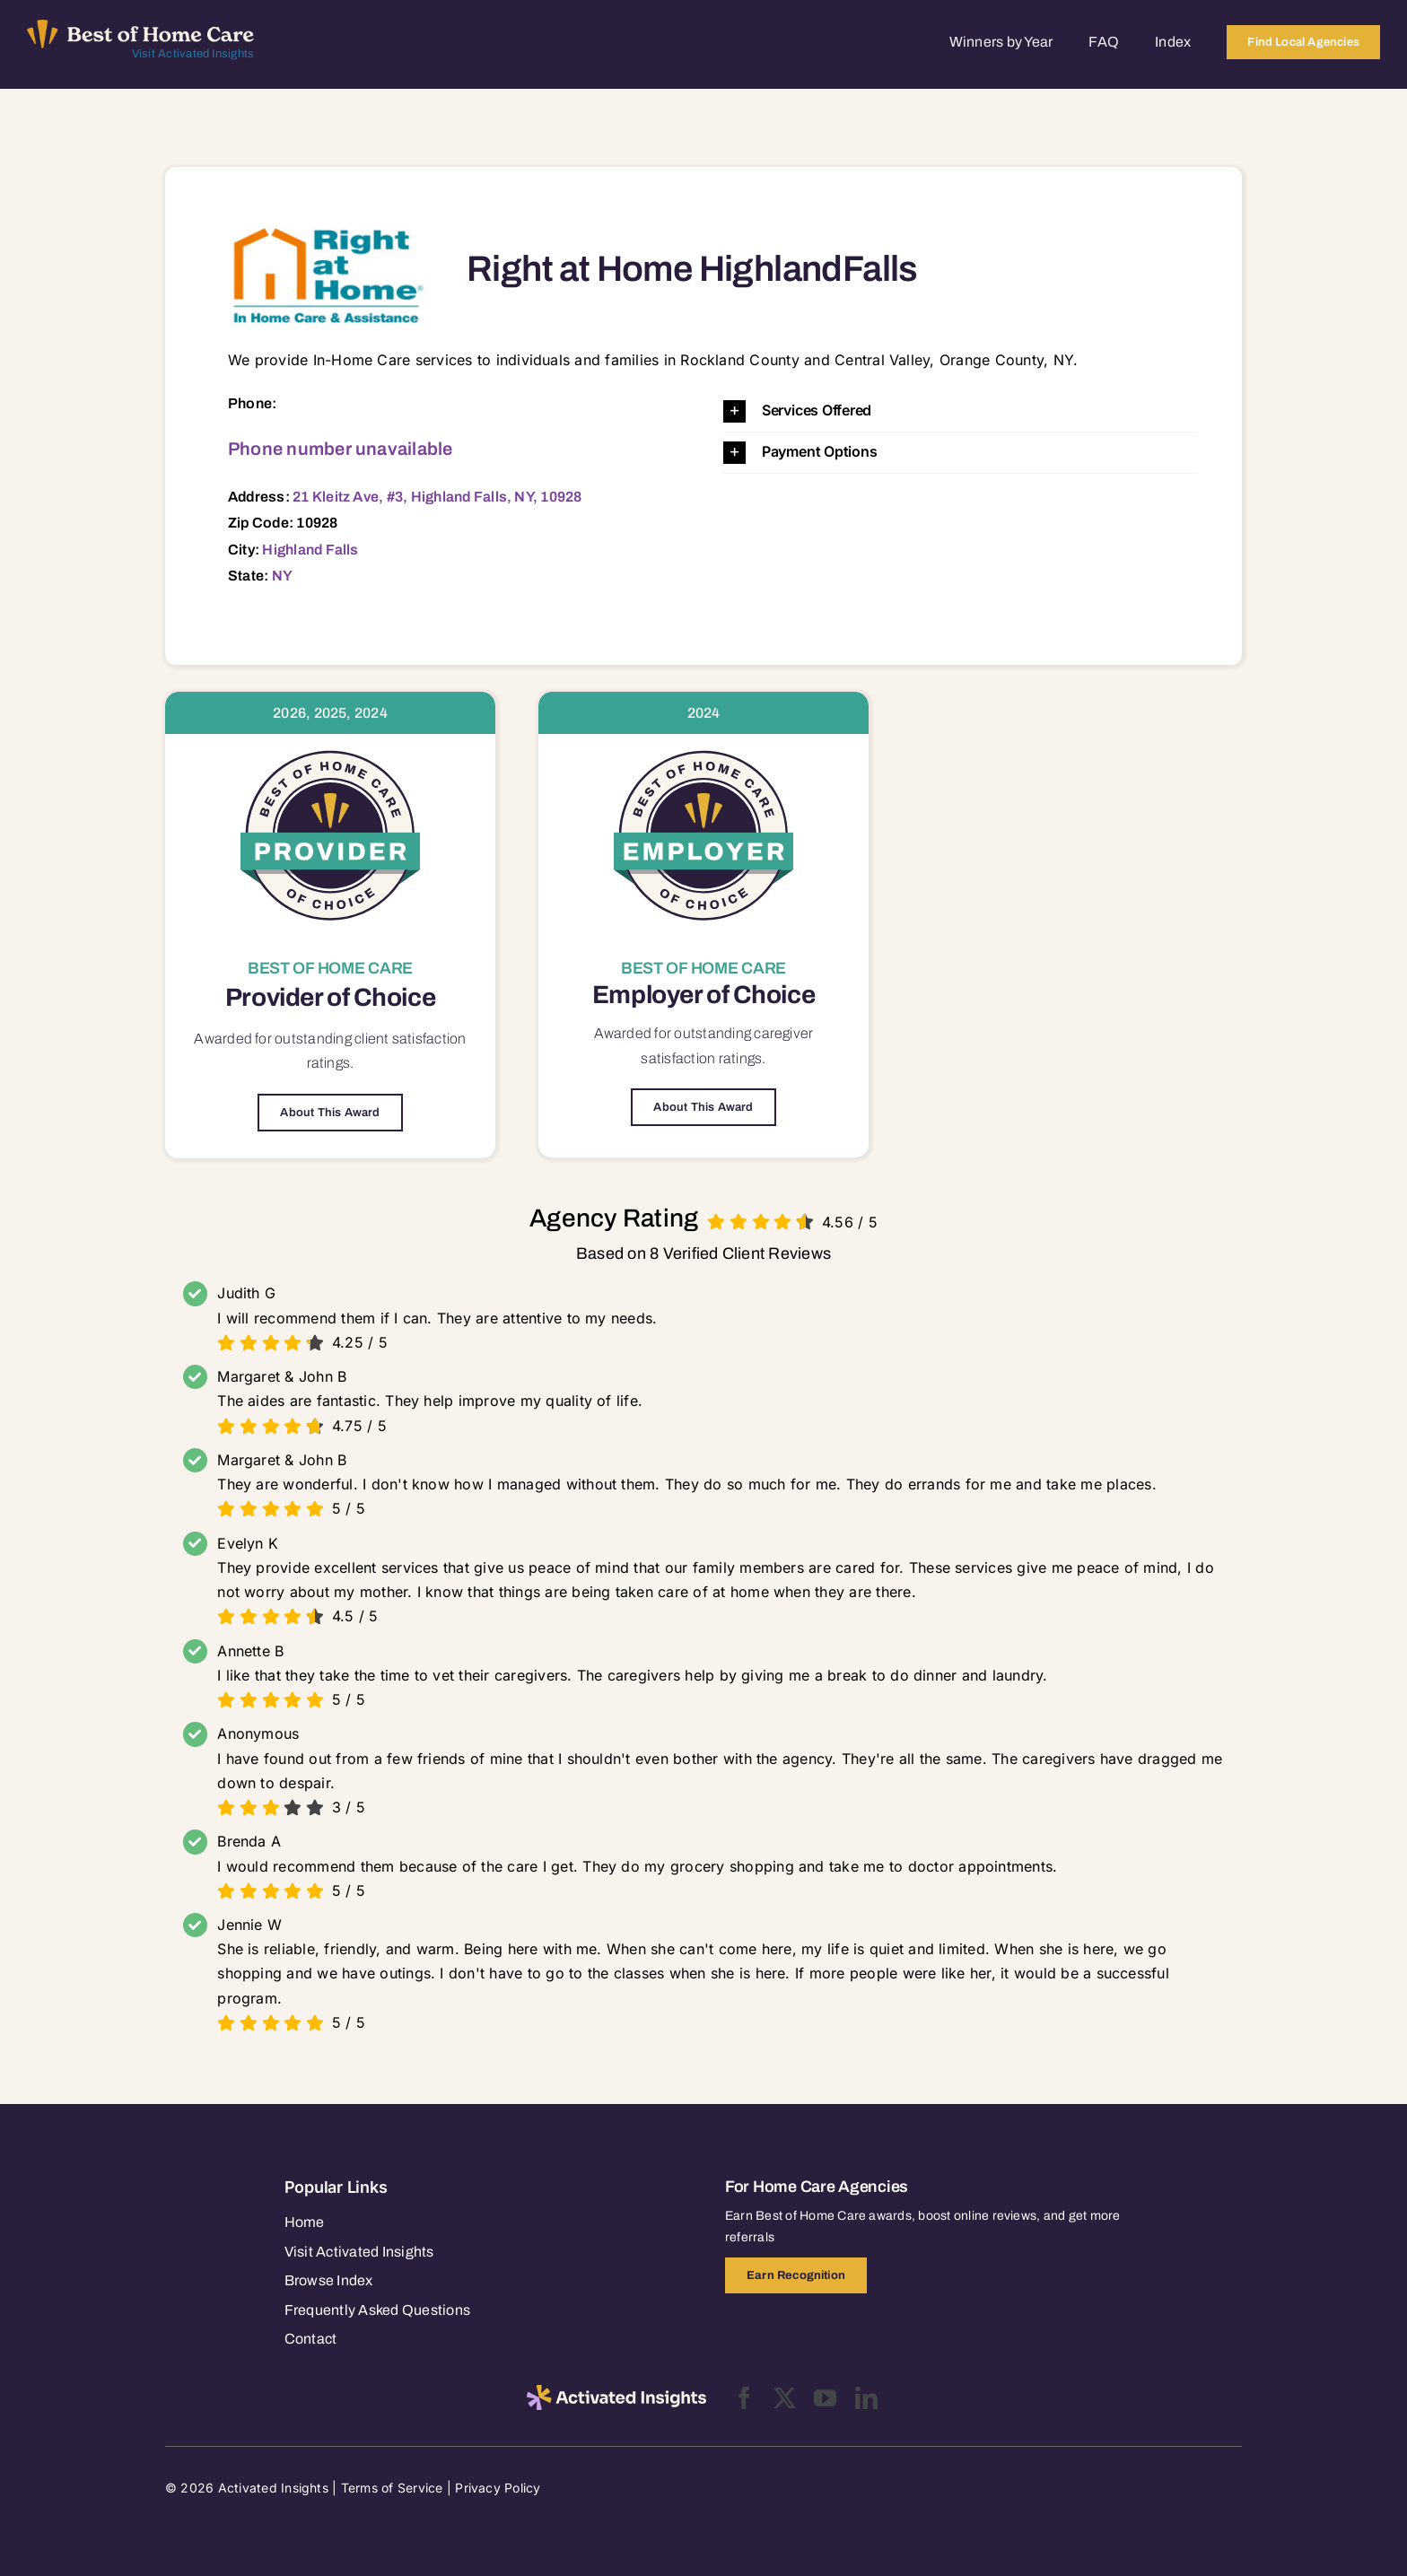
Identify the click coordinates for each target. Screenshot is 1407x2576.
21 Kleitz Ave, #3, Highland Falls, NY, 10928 (437, 496)
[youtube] (825, 2398)
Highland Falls (310, 549)
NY (282, 575)
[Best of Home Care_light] (140, 27)
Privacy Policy (497, 2487)
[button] (960, 411)
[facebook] (744, 2398)
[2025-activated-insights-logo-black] (616, 2392)
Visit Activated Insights (193, 54)
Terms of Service (392, 2487)
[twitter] (784, 2398)
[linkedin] (866, 2398)
